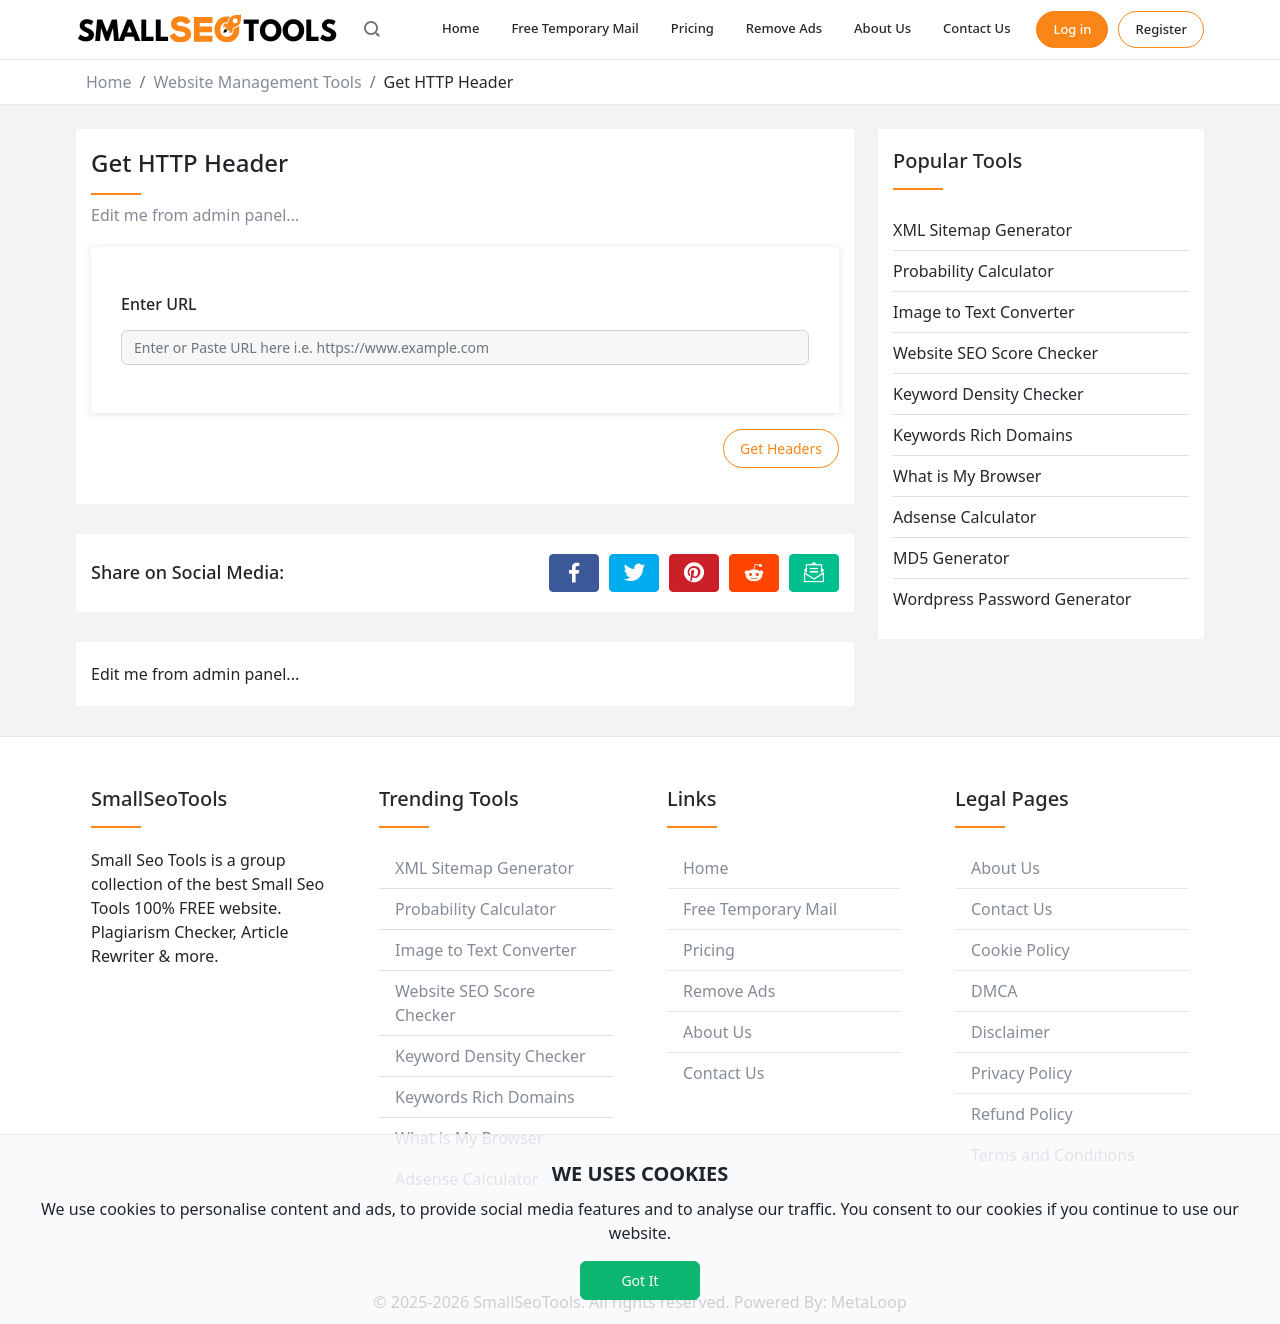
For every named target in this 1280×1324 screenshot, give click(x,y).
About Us (882, 28)
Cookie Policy (1020, 950)
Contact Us (976, 28)
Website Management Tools (257, 82)
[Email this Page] (814, 573)
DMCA (994, 991)
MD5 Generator (951, 558)
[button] (372, 29)
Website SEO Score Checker (995, 353)
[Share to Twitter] (634, 573)
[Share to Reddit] (754, 573)
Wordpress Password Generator (1012, 599)
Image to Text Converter (984, 312)
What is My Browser (967, 476)
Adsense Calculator (964, 517)
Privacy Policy (1021, 1073)
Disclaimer (1010, 1032)
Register (1161, 29)
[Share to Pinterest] (694, 573)
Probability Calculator (973, 271)
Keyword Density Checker (988, 394)
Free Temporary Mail (574, 28)
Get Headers (781, 448)
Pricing (692, 28)
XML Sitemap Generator (982, 230)
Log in (1072, 29)
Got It (639, 1280)
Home (460, 28)
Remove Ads (784, 28)
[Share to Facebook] (574, 573)
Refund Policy (1022, 1114)
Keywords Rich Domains (983, 435)
